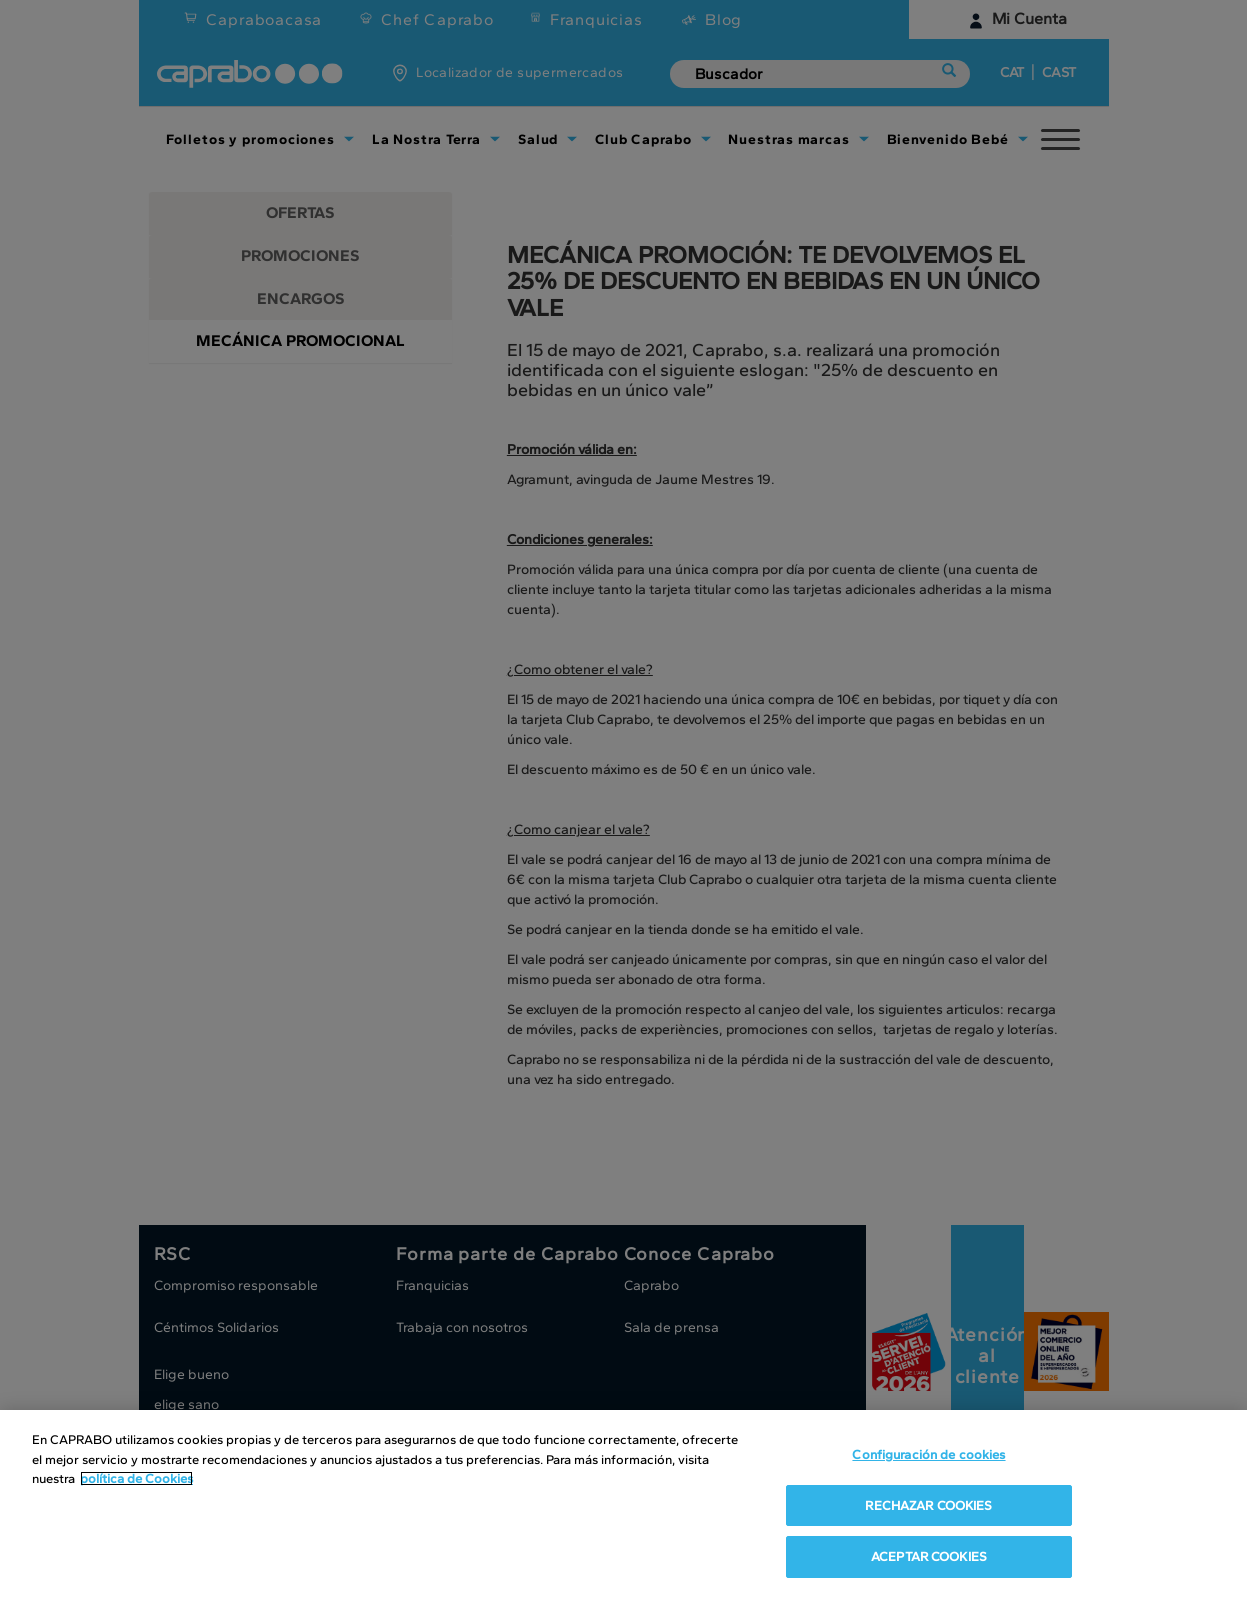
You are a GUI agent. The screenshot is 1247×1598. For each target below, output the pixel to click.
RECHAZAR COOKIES (928, 1505)
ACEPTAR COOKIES (929, 1556)
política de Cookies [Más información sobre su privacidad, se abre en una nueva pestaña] (136, 1478)
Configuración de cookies (928, 1454)
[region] (623, 1504)
